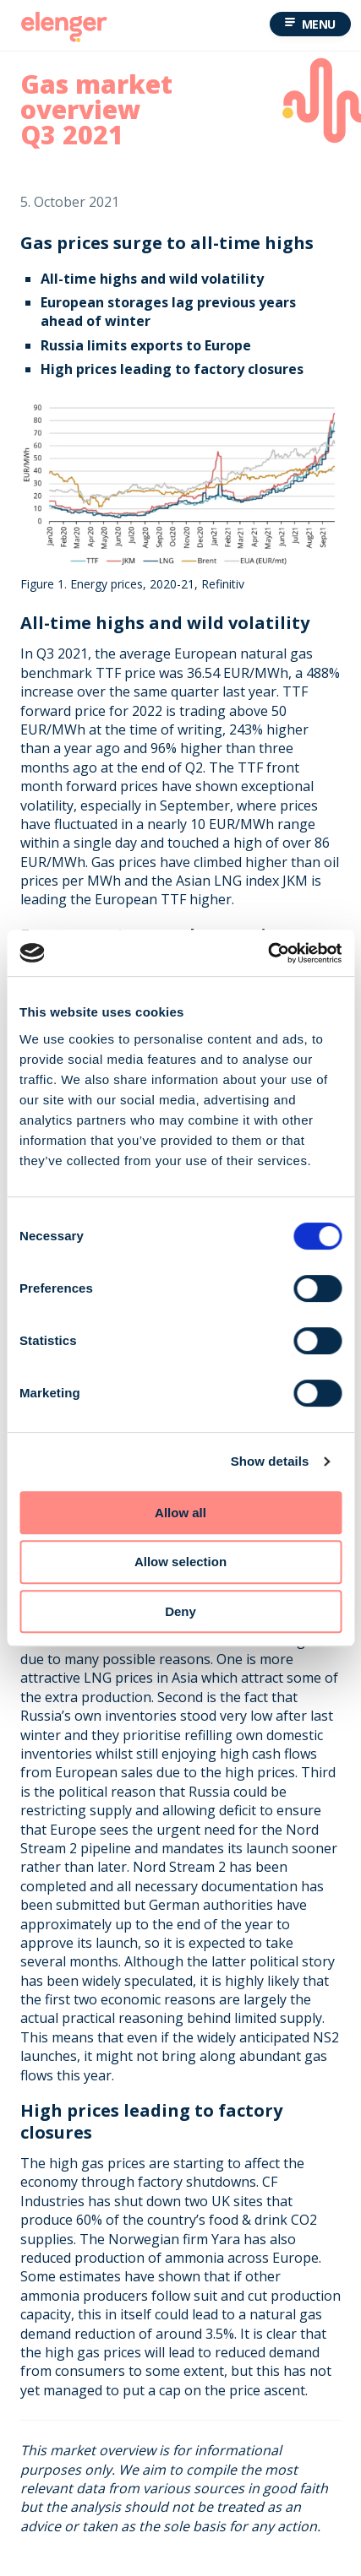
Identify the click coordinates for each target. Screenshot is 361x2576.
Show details (270, 1461)
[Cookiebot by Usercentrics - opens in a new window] (268, 953)
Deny (180, 1611)
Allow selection (180, 1561)
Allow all (180, 1512)
